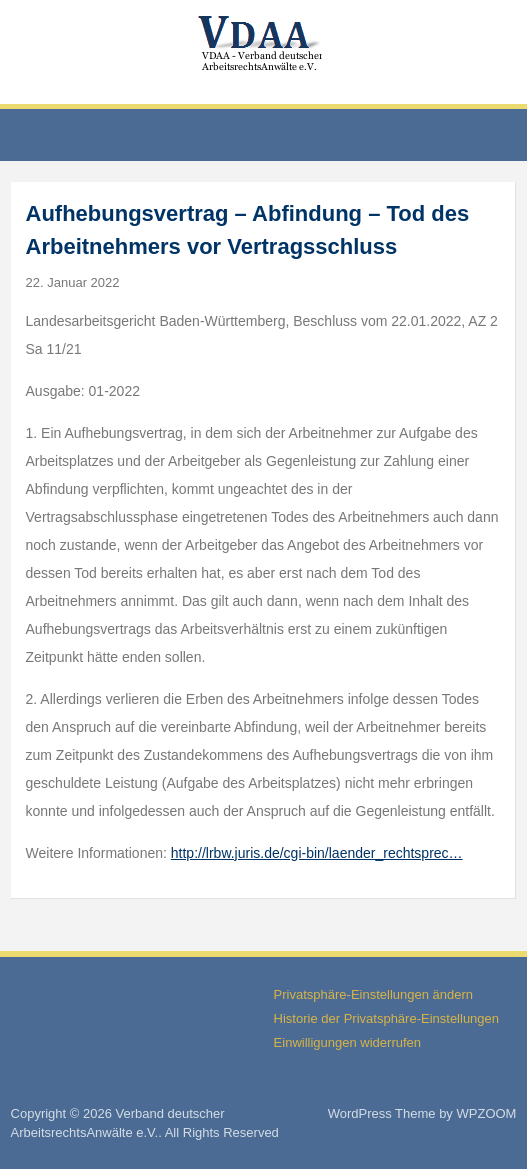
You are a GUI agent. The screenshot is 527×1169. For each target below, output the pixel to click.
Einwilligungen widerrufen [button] (347, 1042)
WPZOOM (487, 1113)
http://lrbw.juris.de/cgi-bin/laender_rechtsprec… (317, 853)
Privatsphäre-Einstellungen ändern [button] (373, 994)
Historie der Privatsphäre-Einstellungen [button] (386, 1018)
